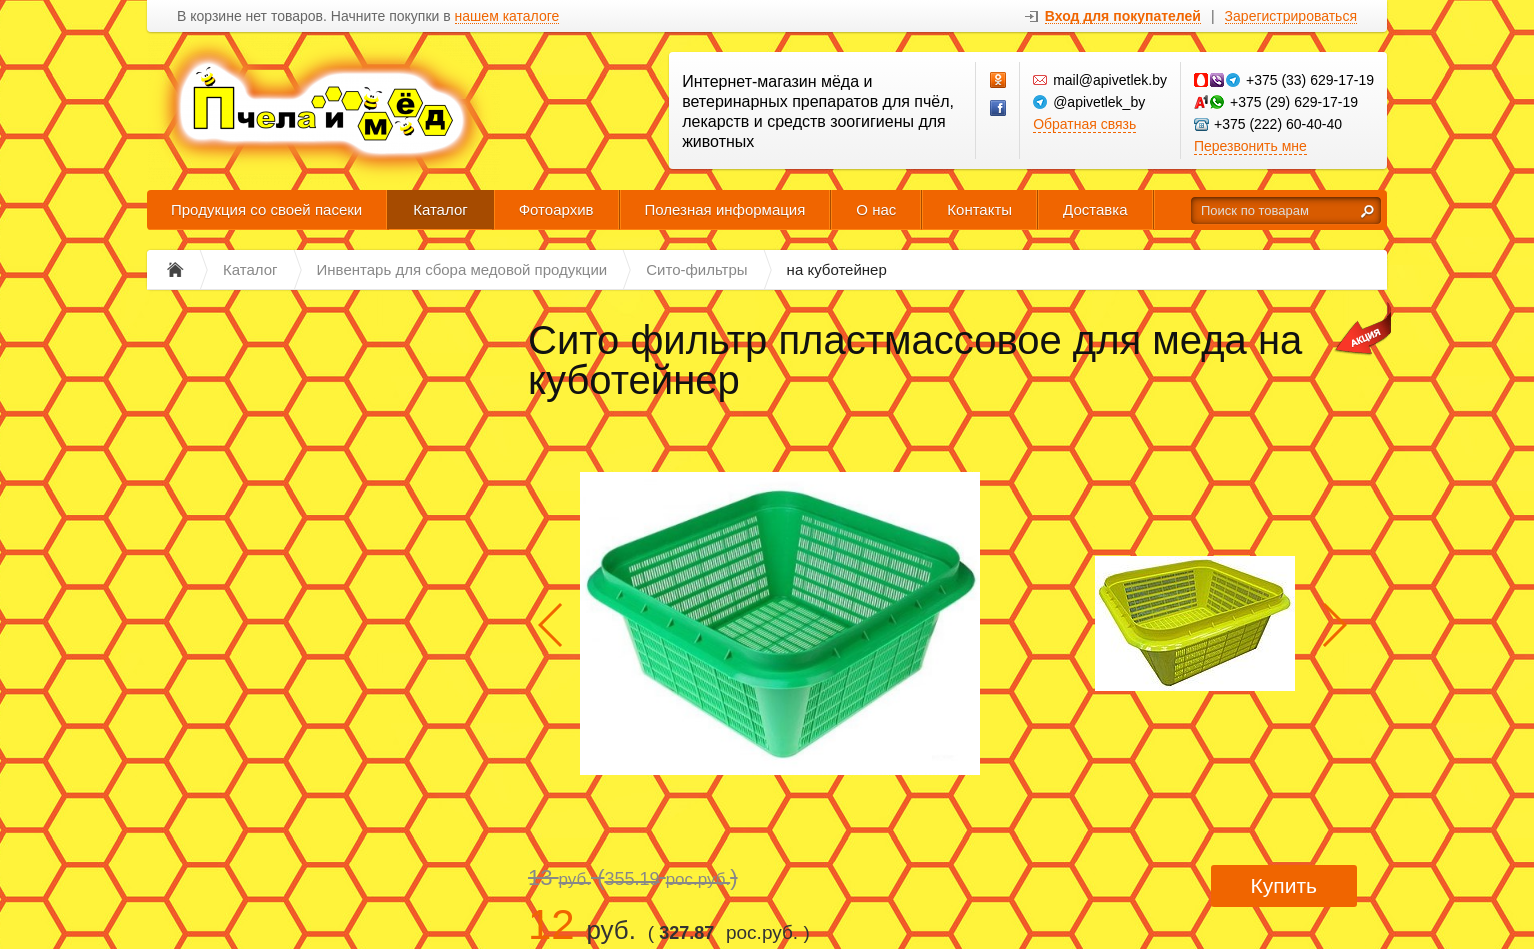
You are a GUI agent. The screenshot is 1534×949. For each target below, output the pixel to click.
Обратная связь (1084, 124)
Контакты (979, 209)
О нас (876, 209)
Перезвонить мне (1250, 146)
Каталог (440, 209)
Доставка (1095, 209)
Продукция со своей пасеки (266, 209)
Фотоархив (556, 209)
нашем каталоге (507, 16)
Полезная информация (725, 209)
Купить (1284, 885)
